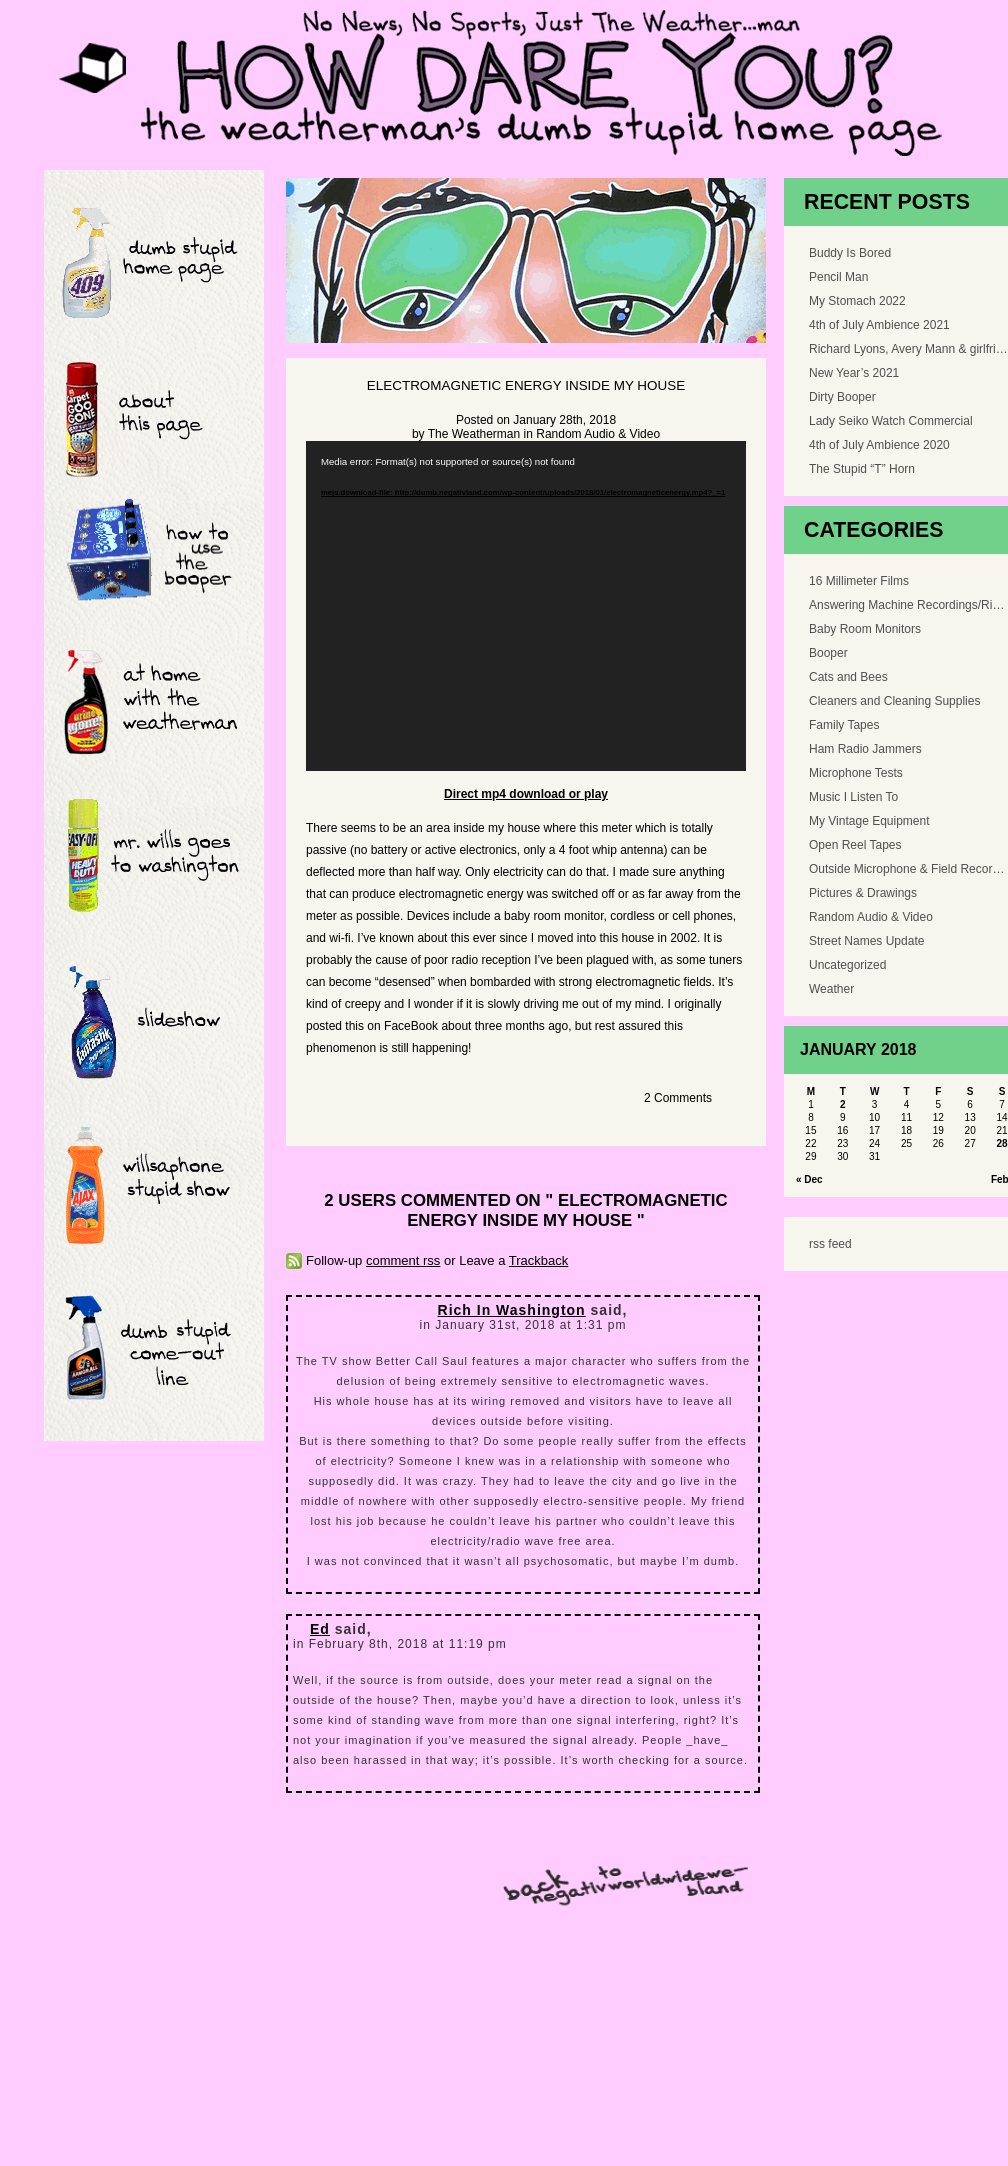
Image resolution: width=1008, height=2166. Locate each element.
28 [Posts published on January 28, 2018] (1001, 1143)
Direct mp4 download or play (526, 794)
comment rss (403, 1260)
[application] (526, 606)
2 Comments (678, 1098)
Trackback (538, 1260)
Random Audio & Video (598, 434)
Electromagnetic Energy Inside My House (526, 385)
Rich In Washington (512, 1310)
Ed (320, 1629)
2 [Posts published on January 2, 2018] (843, 1104)
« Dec (809, 1179)
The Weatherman (474, 434)
